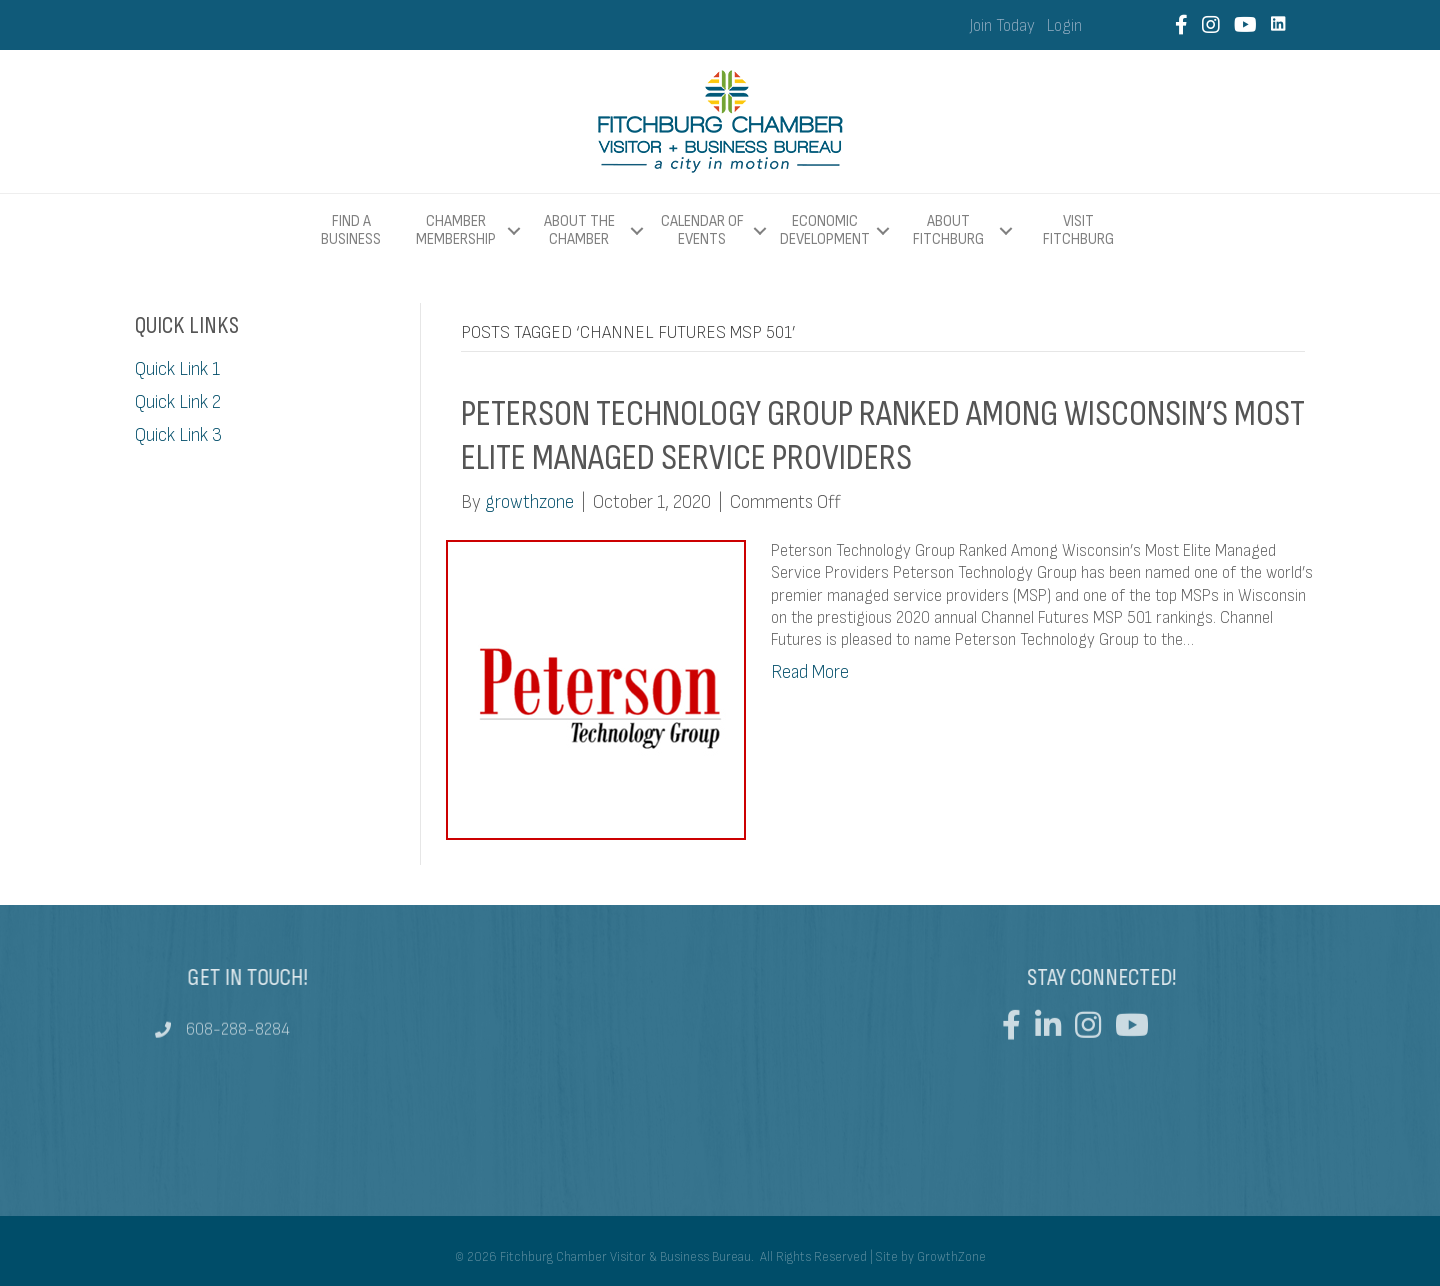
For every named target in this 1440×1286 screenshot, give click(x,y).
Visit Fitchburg (1078, 231)
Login (1064, 26)
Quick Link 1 (177, 369)
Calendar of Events (702, 230)
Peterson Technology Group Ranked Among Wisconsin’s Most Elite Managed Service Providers (883, 436)
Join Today (1002, 26)
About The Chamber (579, 230)
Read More (810, 672)
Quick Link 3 (178, 435)
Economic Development (825, 230)
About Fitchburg (948, 230)
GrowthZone (951, 1257)
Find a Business (351, 230)
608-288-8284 (238, 1036)
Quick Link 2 (178, 402)
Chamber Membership (456, 230)
